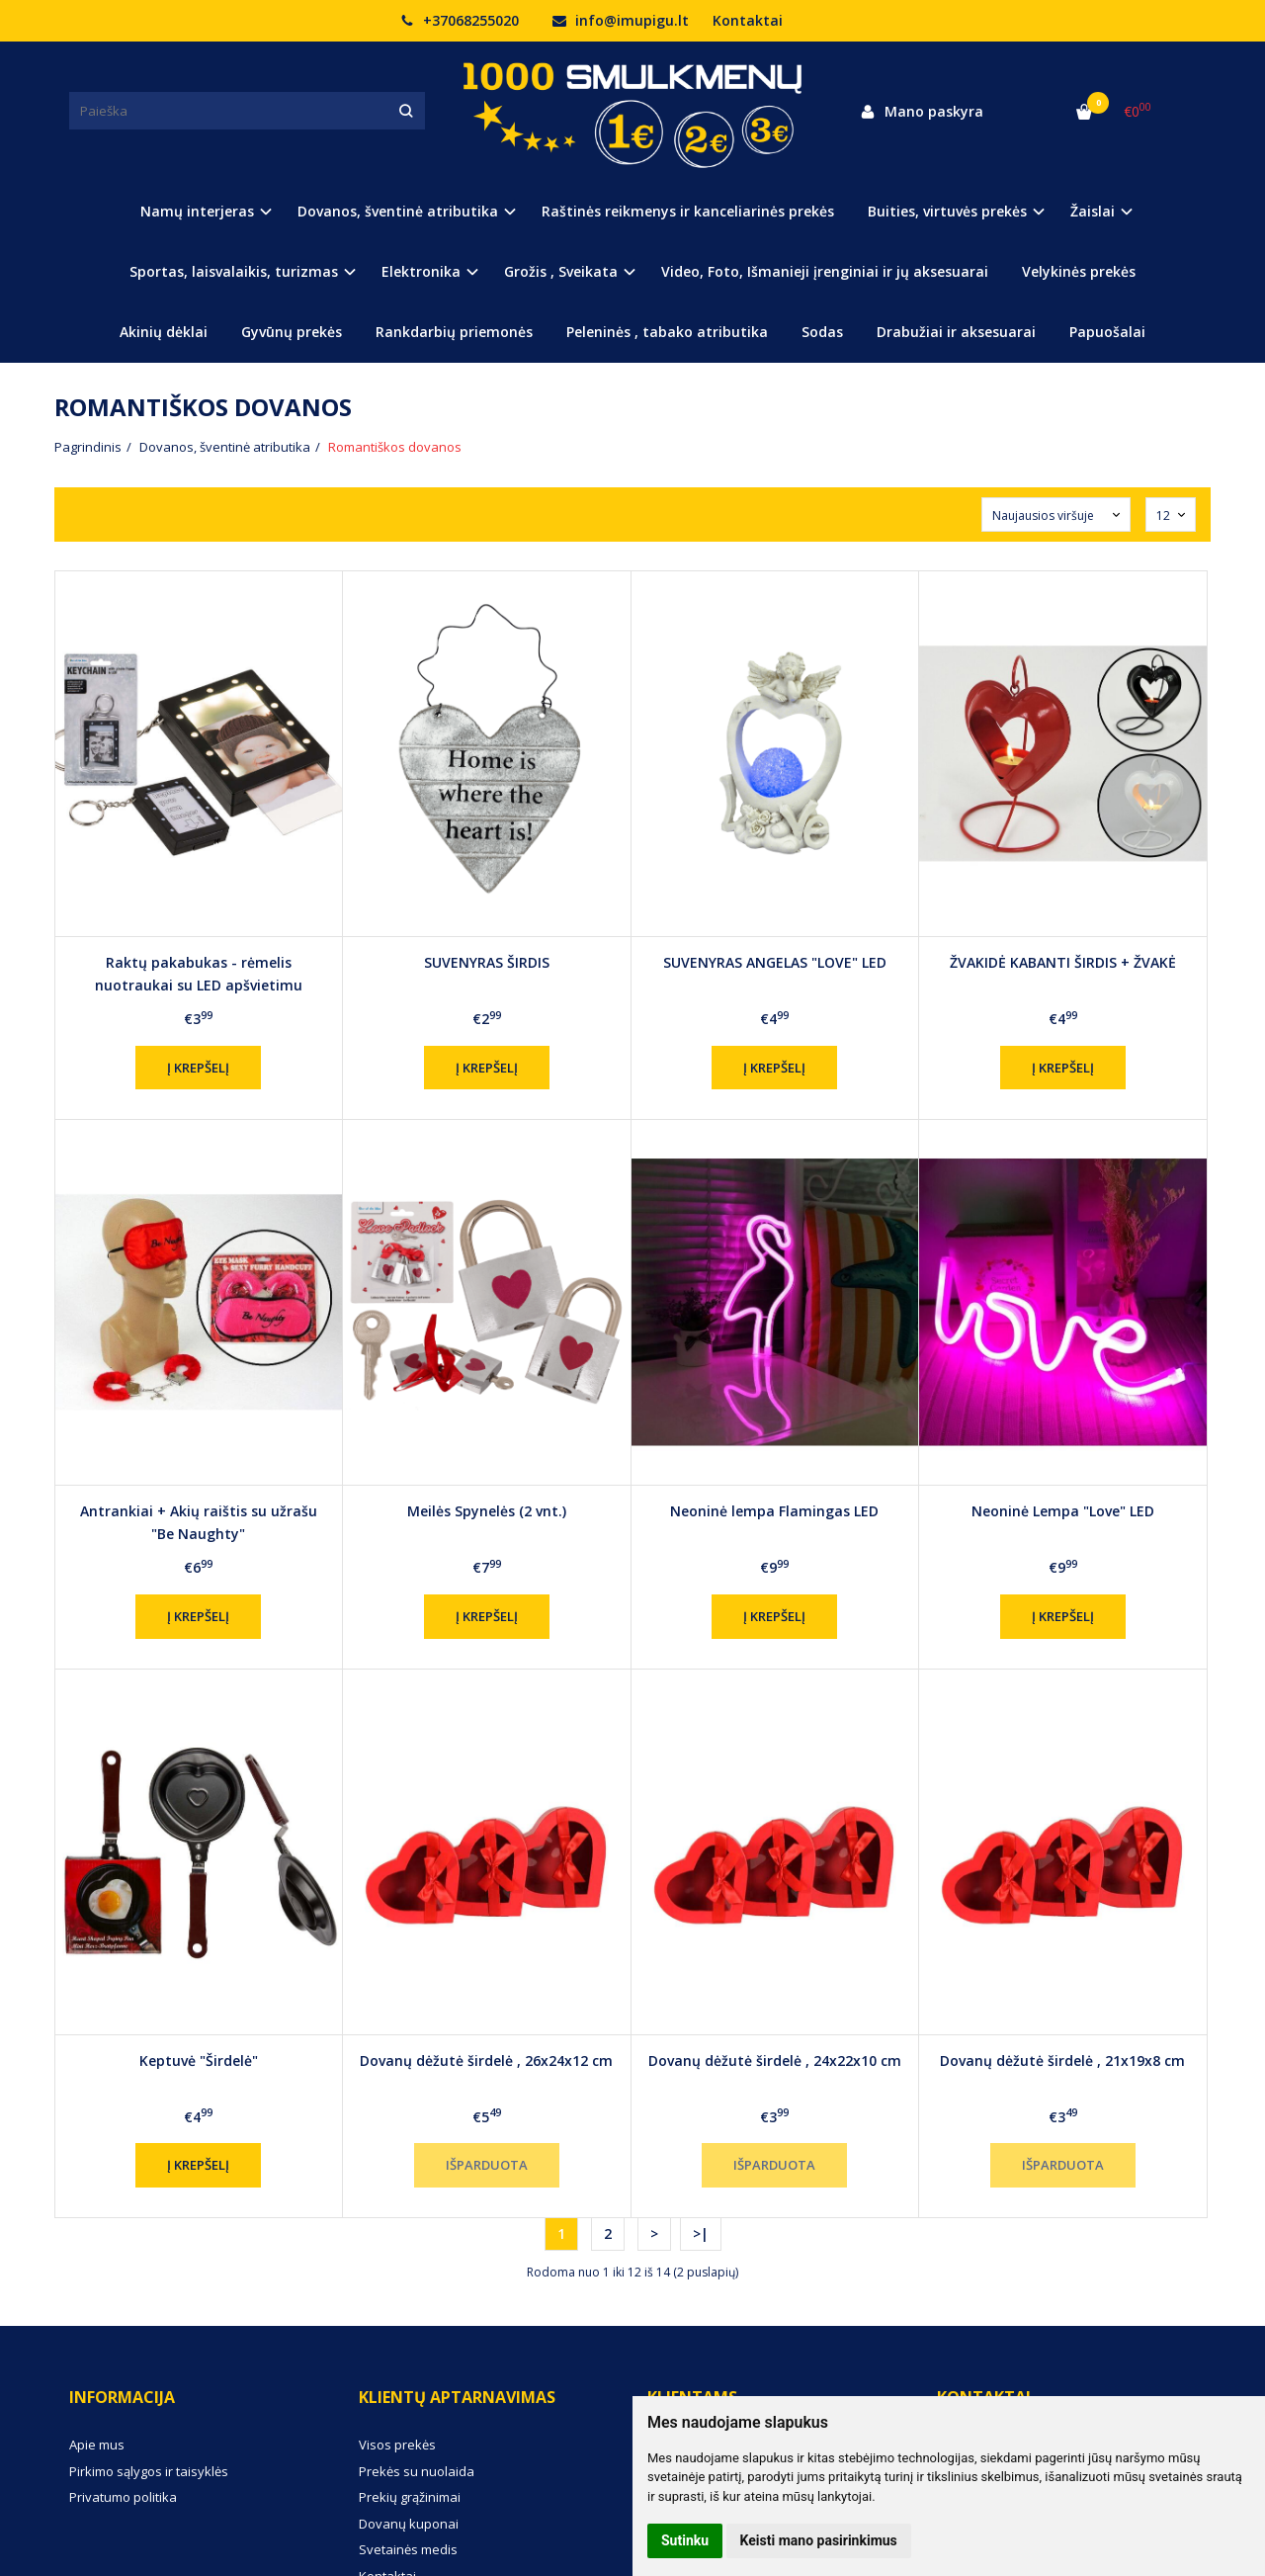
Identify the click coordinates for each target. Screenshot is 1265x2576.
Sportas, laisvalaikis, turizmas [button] (233, 271)
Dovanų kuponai (409, 2524)
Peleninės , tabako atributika (667, 331)
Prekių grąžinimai (410, 2497)
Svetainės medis (408, 2549)
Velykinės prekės (1079, 271)
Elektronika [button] (421, 271)
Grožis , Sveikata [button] (561, 271)
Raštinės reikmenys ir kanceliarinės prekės (688, 211)
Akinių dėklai (164, 331)
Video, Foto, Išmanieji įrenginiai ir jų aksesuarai (824, 271)
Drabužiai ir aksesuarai (956, 331)
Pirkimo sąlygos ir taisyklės (148, 2471)
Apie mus (97, 2444)
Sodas (822, 331)
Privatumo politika (123, 2497)
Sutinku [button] (685, 2540)
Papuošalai (1107, 331)
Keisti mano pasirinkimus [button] (818, 2540)
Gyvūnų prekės (291, 331)
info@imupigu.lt (620, 20)
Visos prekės (397, 2444)
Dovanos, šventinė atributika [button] (397, 211)
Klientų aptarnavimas (457, 2397)
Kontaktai (748, 20)
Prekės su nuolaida (416, 2471)
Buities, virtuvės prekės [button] (947, 211)
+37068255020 (459, 20)
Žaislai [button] (1092, 211)
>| (701, 2233)
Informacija (122, 2397)
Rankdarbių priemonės (454, 331)
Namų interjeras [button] (197, 211)
